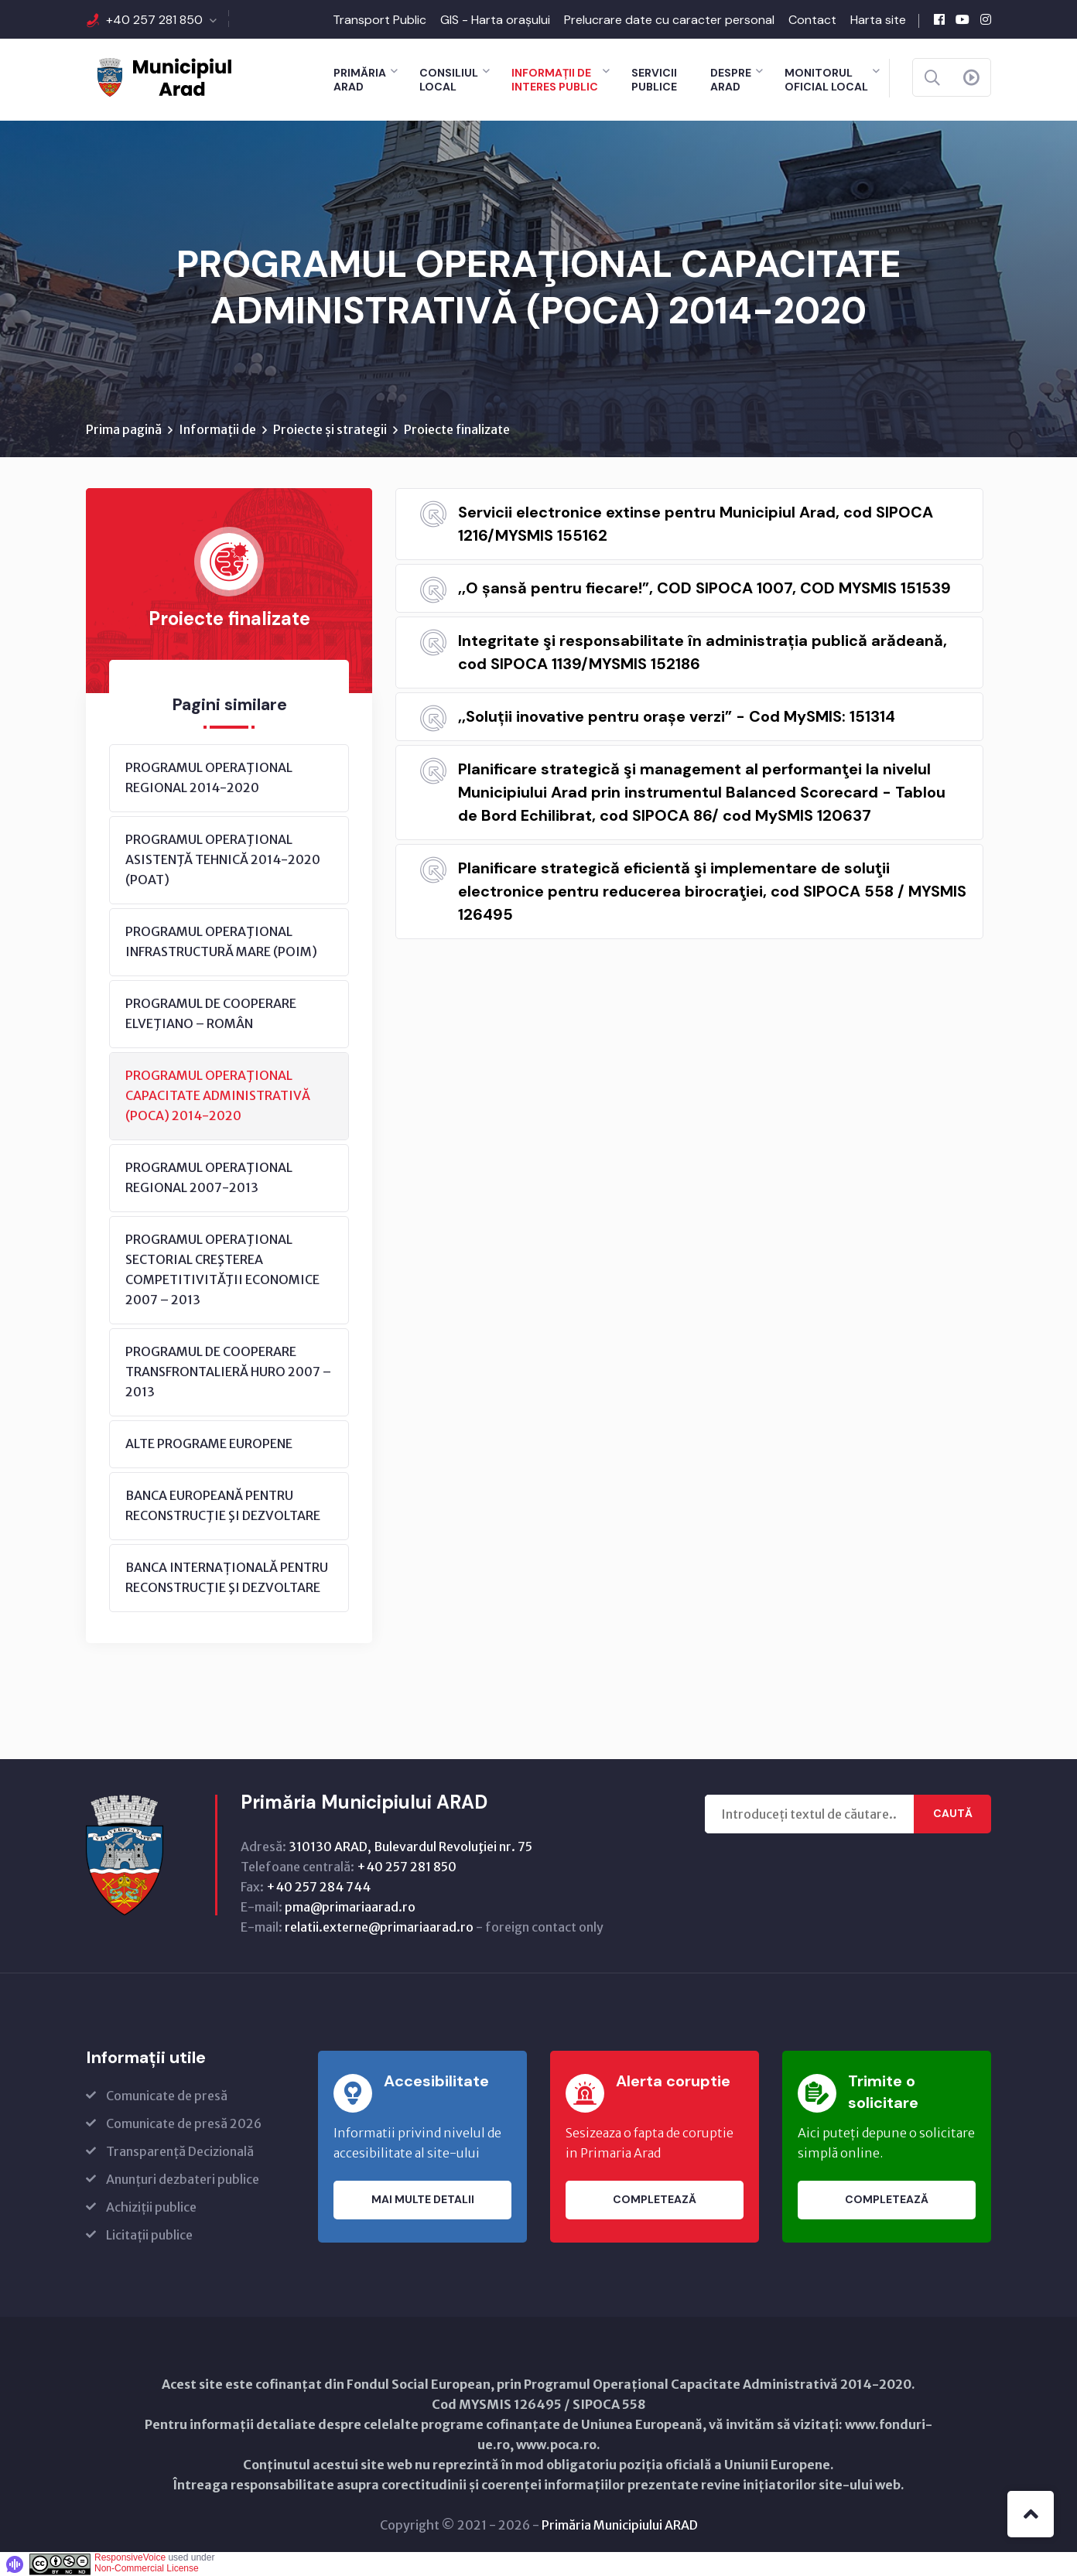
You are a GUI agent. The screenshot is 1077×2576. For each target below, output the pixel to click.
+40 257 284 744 (318, 1886)
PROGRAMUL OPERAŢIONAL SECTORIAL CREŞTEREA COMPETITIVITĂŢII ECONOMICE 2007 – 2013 (222, 1269)
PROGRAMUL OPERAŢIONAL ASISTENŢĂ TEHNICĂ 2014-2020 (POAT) (222, 859)
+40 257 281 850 (154, 20)
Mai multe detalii (422, 2200)
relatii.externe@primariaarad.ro (379, 1927)
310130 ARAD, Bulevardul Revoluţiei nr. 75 (410, 1846)
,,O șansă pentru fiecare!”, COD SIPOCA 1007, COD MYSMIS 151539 (704, 588)
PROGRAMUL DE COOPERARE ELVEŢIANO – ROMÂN (210, 1013)
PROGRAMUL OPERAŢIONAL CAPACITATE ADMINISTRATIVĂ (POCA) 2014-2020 (217, 1095)
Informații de (217, 429)
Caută (953, 1814)
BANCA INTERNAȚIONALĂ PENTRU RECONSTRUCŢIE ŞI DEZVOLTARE (226, 1577)
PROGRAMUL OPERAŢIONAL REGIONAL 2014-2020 (208, 777)
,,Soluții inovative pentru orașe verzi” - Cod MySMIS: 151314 (676, 716)
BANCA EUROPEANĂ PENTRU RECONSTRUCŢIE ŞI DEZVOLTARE (222, 1505)
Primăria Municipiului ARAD (620, 2525)
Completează (654, 2200)
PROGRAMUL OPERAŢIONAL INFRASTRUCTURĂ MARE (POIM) (221, 941)
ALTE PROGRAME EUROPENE (208, 1443)
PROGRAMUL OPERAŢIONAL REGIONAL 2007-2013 (208, 1177)
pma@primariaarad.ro (350, 1907)
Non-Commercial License (146, 2568)
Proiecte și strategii (330, 429)
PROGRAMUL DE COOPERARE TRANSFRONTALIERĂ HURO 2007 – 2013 (228, 1371)
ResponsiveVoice (130, 2557)
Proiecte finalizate (457, 429)
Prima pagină (124, 429)
